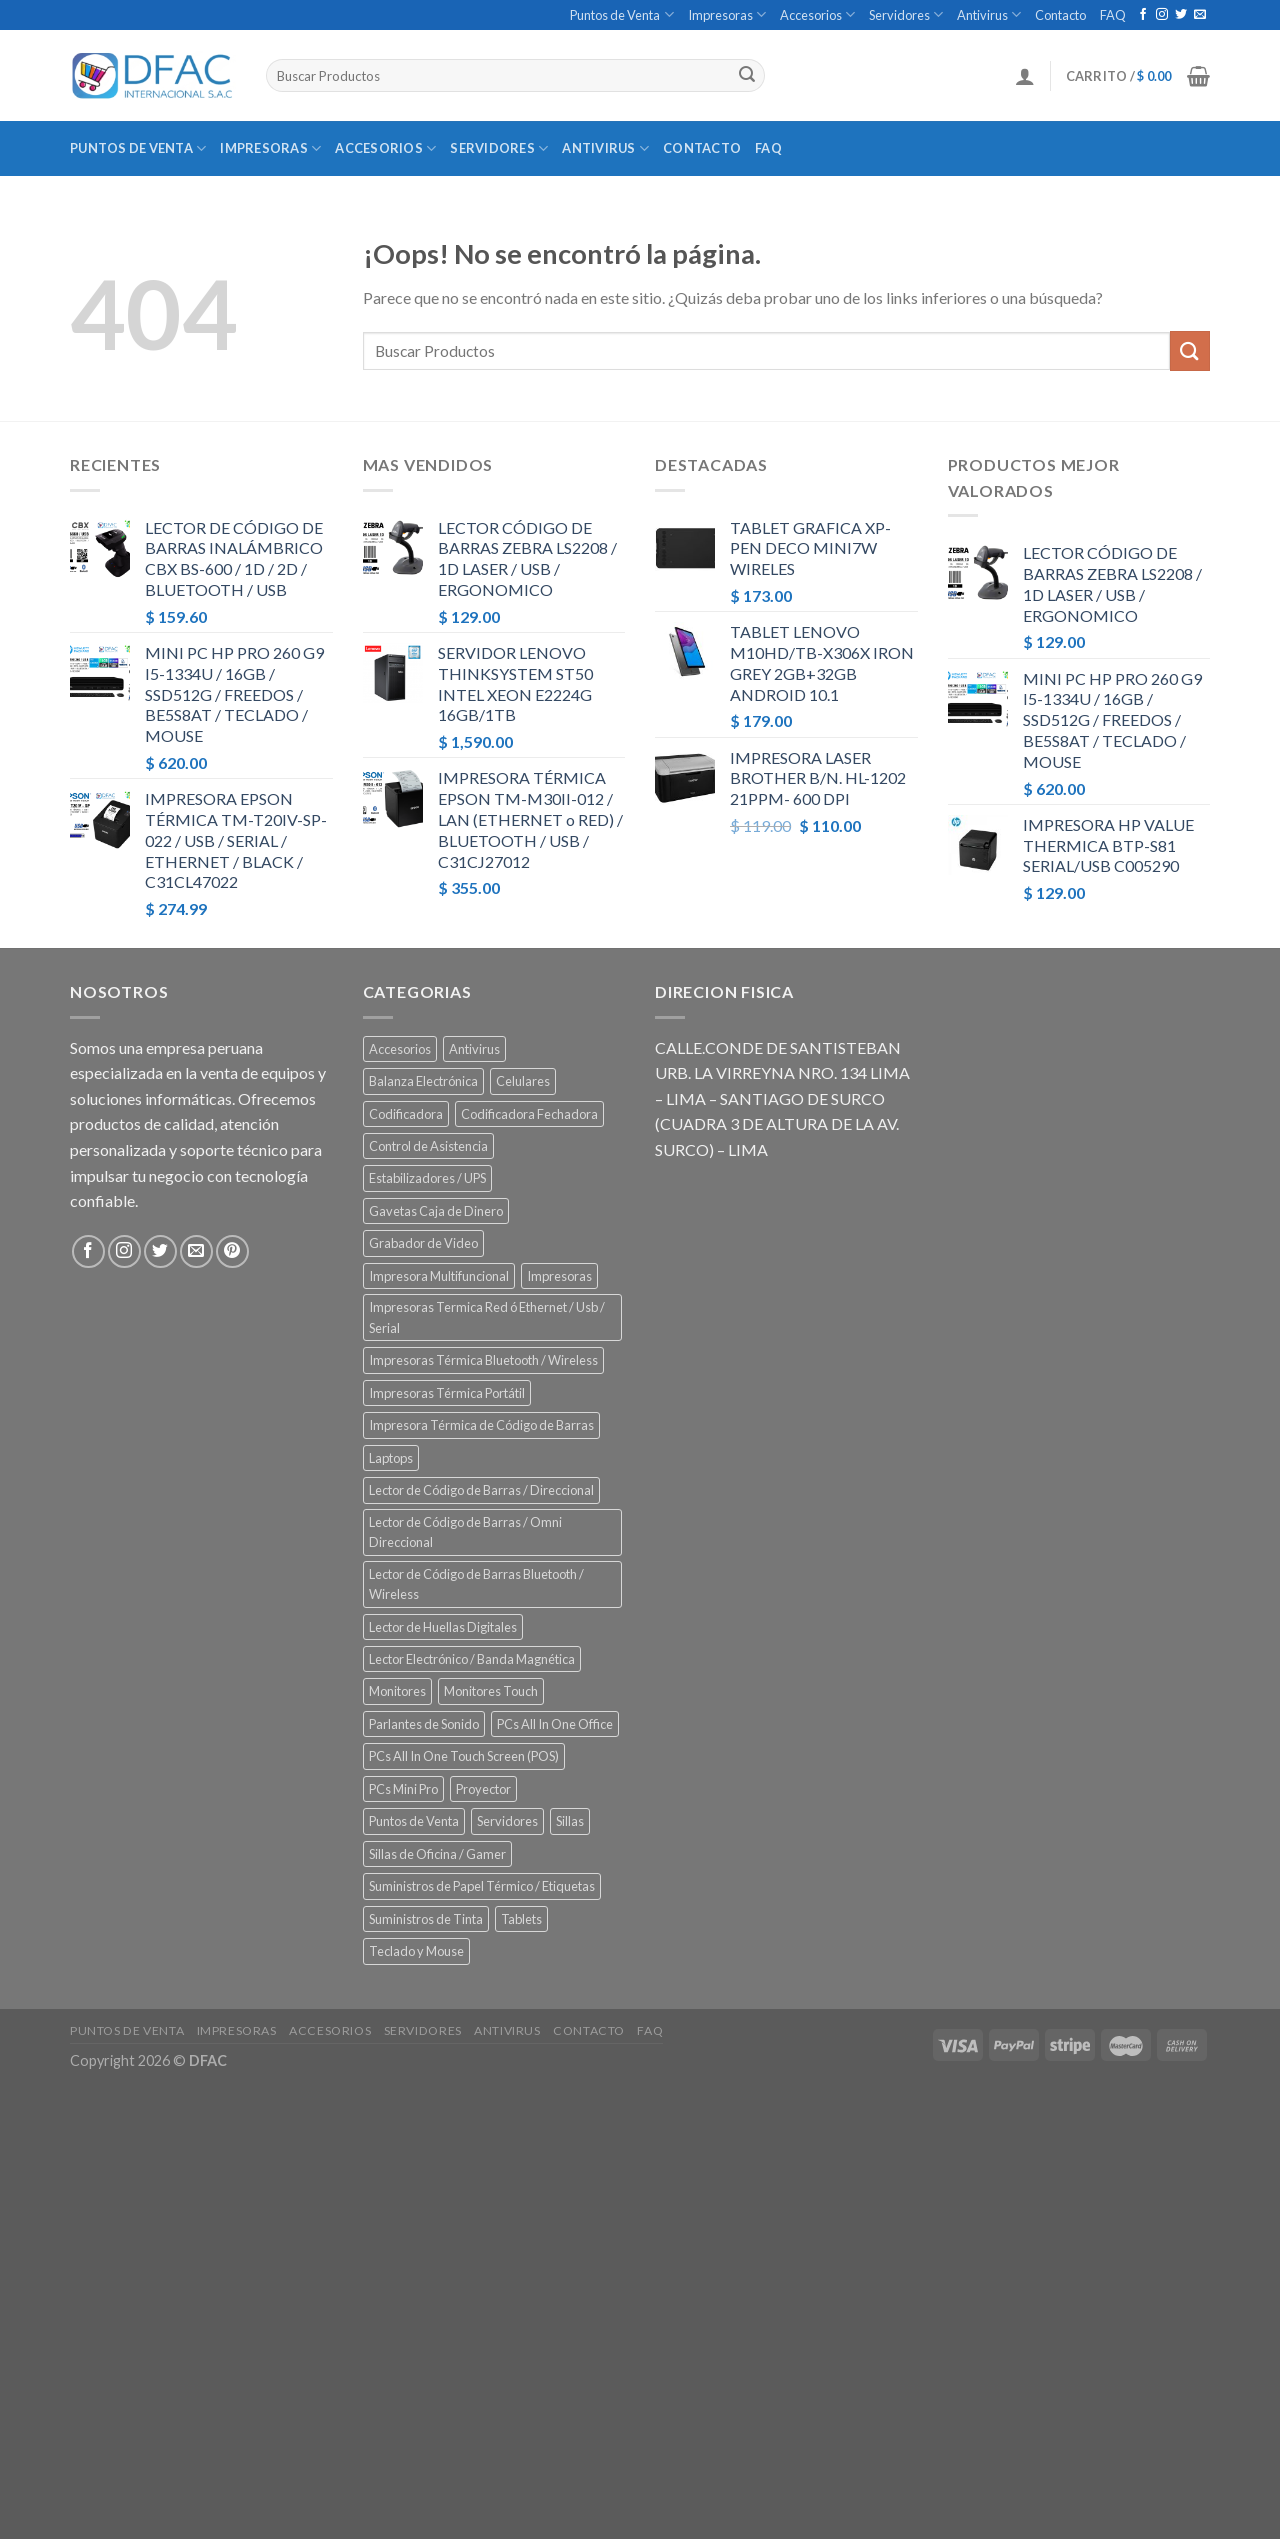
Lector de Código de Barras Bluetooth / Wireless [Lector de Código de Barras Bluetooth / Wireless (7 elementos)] (476, 1584)
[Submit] (747, 76)
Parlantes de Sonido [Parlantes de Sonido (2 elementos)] (424, 1724)
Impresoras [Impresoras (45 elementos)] (559, 1276)
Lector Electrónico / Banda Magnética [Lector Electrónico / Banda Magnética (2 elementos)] (472, 1659)
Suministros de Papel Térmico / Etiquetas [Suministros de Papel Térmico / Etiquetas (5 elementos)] (482, 1886)
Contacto (1060, 15)
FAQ (1113, 15)
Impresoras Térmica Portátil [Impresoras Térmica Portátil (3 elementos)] (447, 1393)
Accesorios (817, 14)
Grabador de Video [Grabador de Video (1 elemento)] (423, 1243)
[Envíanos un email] (1200, 15)
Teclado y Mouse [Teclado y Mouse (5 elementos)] (416, 1951)
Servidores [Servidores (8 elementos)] (507, 1821)
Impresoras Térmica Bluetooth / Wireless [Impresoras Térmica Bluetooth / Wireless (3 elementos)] (483, 1360)
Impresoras (727, 14)
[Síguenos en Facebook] (1143, 15)
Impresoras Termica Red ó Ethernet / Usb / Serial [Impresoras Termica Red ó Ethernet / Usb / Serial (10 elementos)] (487, 1317)
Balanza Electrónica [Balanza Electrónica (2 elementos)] (423, 1081)
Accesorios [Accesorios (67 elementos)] (400, 1049)
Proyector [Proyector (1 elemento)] (483, 1789)
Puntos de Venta (621, 14)
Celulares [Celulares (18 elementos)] (523, 1081)
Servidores (906, 14)
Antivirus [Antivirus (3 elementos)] (474, 1049)
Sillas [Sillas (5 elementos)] (570, 1821)
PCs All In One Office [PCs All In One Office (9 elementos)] (555, 1724)
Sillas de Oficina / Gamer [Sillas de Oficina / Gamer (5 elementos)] (437, 1854)
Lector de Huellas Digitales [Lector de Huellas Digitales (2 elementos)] (443, 1627)
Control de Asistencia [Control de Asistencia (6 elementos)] (428, 1146)
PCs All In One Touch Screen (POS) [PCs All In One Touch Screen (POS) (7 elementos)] (464, 1756)
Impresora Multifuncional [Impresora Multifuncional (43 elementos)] (439, 1276)
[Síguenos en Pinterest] (232, 1251)
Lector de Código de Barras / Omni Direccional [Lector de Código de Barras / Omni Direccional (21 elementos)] (465, 1532)
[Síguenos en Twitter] (1181, 15)
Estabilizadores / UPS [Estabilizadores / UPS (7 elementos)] (427, 1178)
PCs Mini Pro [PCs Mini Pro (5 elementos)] (403, 1789)
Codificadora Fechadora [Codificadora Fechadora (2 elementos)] (529, 1114)
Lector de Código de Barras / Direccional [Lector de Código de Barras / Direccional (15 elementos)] (481, 1490)
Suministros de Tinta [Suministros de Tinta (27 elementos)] (426, 1919)
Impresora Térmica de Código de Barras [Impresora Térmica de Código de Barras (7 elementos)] (481, 1425)
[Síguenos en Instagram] (1162, 15)
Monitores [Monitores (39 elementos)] (397, 1691)
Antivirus (989, 14)
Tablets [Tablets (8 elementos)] (521, 1919)
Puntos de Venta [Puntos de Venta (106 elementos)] (414, 1821)
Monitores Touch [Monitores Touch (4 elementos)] (491, 1691)
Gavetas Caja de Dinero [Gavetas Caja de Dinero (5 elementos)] (436, 1211)
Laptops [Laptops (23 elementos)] (391, 1458)
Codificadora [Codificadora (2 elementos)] (406, 1114)
